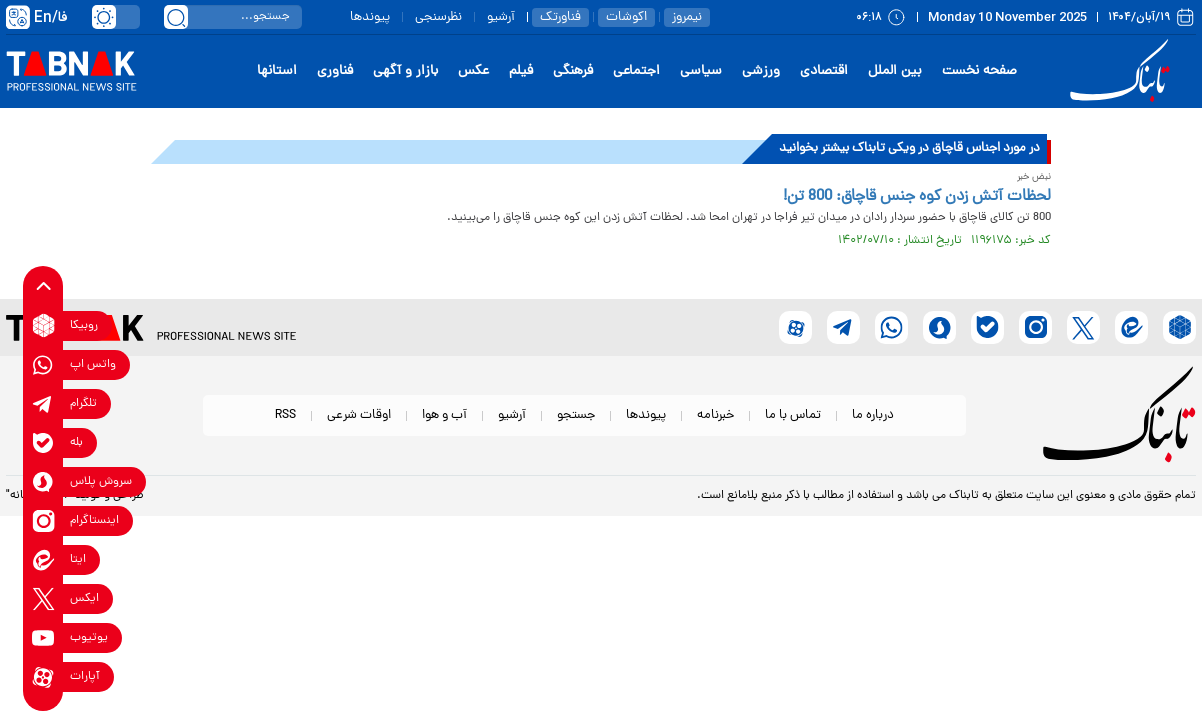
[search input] (233, 17)
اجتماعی (636, 71)
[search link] (176, 17)
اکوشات (626, 17)
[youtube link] (43, 637)
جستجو (576, 415)
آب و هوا (444, 415)
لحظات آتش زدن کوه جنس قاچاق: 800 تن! (917, 197)
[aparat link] (43, 676)
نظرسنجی (438, 17)
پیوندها (370, 17)
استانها (277, 71)
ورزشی (761, 71)
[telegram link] (43, 403)
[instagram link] (43, 520)
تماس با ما (793, 415)
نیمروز (687, 17)
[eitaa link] (43, 559)
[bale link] (43, 442)
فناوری (335, 71)
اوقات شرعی (359, 415)
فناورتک (560, 17)
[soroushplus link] (43, 481)
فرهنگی (573, 71)
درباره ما (873, 415)
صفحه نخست (979, 71)
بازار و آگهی (405, 71)
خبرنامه (715, 415)
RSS (285, 415)
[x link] (43, 598)
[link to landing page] (1123, 71)
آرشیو (501, 17)
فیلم (521, 71)
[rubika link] (43, 325)
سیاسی (701, 71)
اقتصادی (824, 71)
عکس (473, 71)
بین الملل (895, 71)
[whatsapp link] (43, 364)
